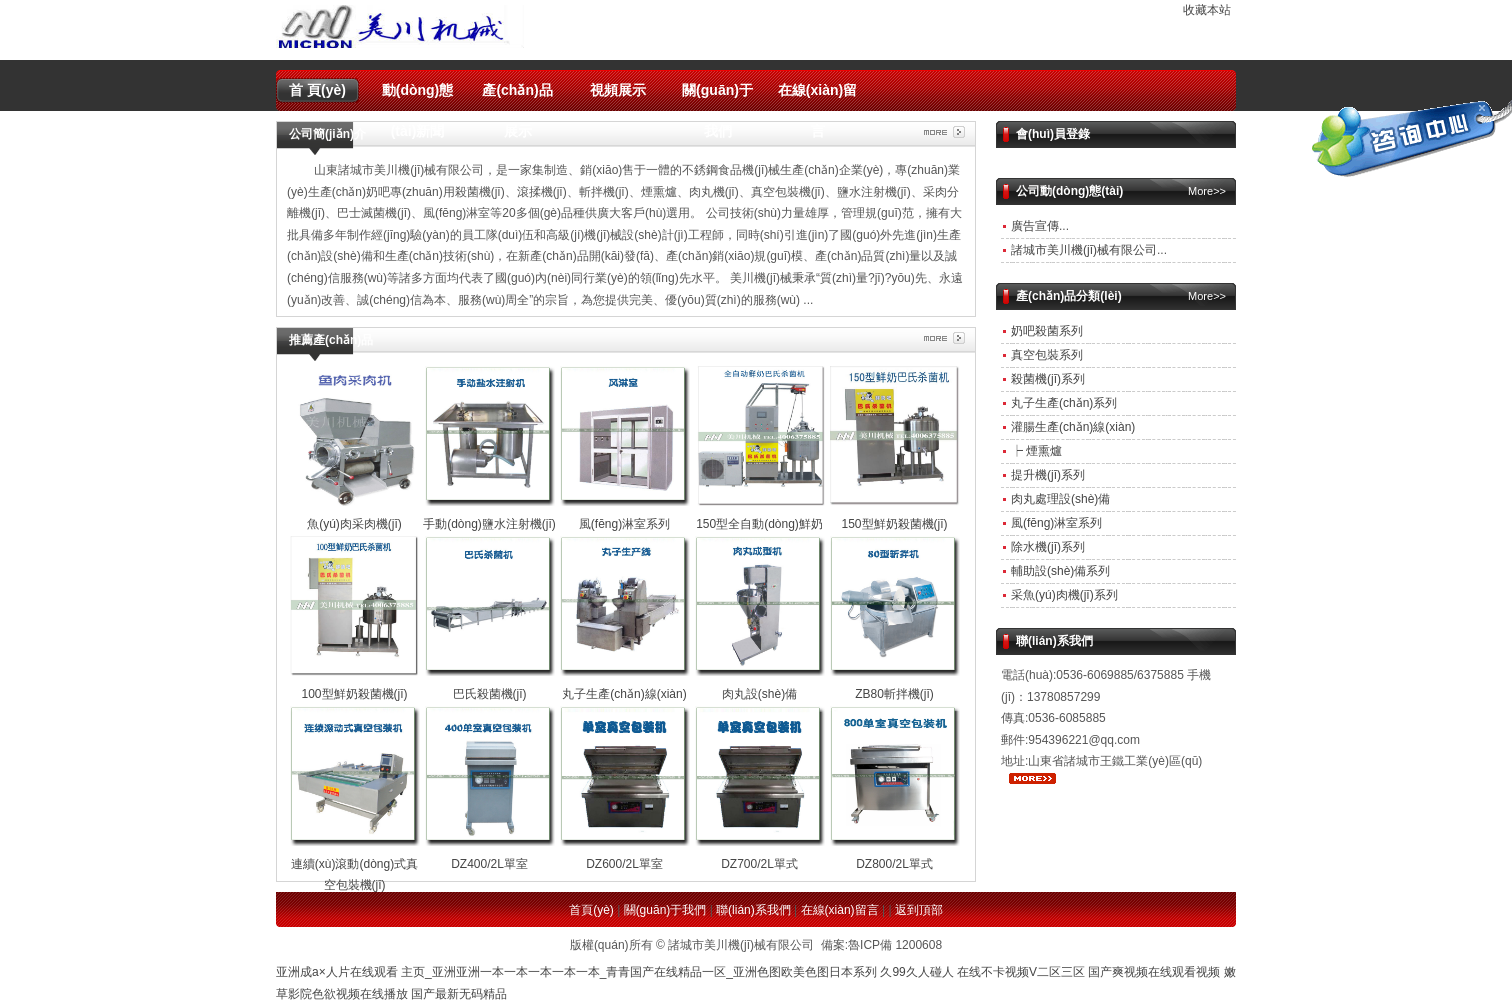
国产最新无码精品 (459, 994)
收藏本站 (1207, 10)
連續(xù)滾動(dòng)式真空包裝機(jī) (355, 863)
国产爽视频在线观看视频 (1154, 972)
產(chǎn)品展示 (517, 96)
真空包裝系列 (1047, 355)
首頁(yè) (591, 910)
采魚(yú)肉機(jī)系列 (1064, 595)
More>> (1207, 191)
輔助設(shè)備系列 (1060, 571)
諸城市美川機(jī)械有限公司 (1084, 250)
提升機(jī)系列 (1048, 475)
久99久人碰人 (916, 972)
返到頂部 (919, 910)
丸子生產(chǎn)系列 (1064, 403)
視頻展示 (618, 90)
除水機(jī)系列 (1048, 547)
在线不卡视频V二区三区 (1021, 972)
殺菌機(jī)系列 (1048, 379)
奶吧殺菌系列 (1047, 331)
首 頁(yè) (317, 90)
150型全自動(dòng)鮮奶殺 (760, 523)
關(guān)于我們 (717, 96)
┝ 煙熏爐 (1036, 451)
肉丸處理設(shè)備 (1060, 499)
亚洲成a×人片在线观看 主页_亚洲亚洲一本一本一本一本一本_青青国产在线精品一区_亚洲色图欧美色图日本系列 (576, 972)
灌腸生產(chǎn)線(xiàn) (1073, 427)
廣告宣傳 (1035, 226)
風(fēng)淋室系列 (1056, 523)
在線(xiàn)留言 (817, 96)
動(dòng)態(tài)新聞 (418, 96)
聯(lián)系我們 (753, 910)
